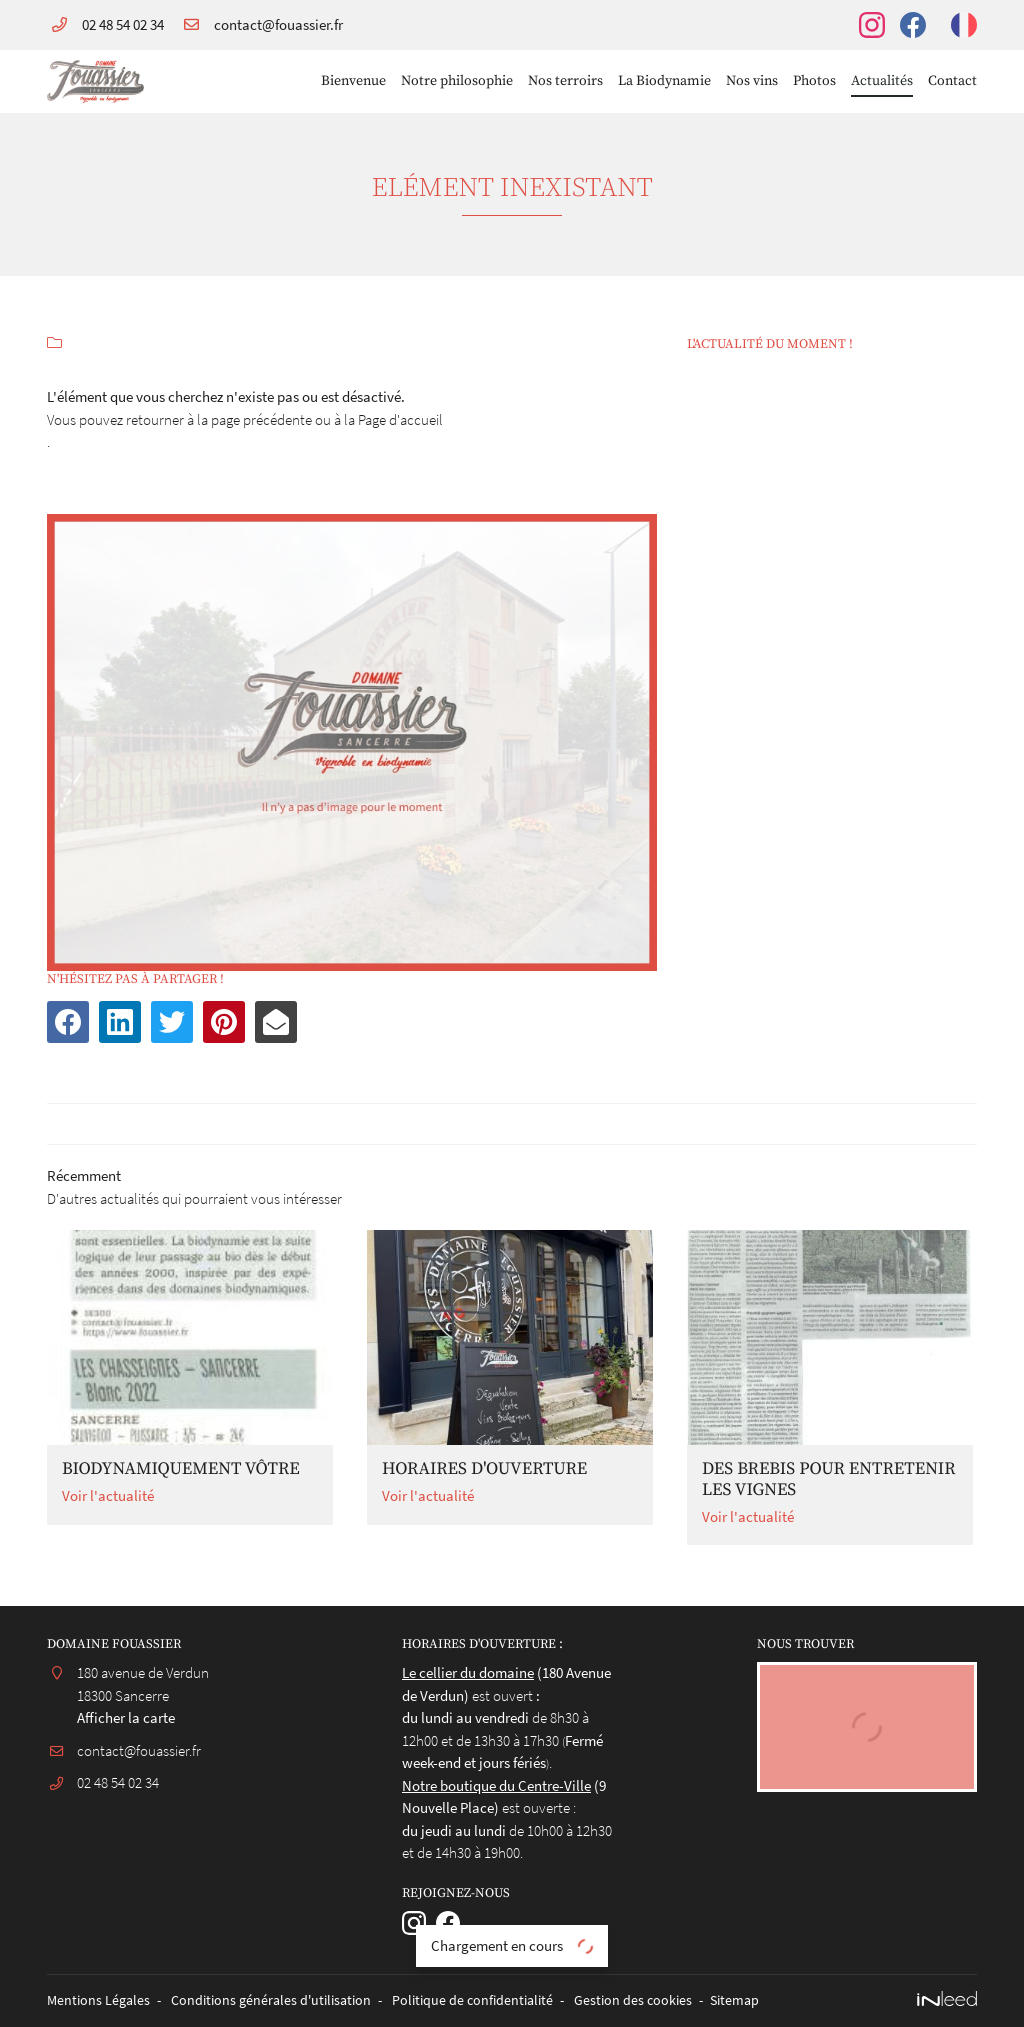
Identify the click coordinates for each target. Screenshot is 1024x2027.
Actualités (882, 81)
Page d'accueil (400, 419)
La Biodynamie (664, 81)
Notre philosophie (457, 81)
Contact (952, 81)
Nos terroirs (565, 81)
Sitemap (734, 2000)
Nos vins (752, 81)
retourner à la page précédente (219, 419)
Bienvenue (353, 81)
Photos (814, 81)
